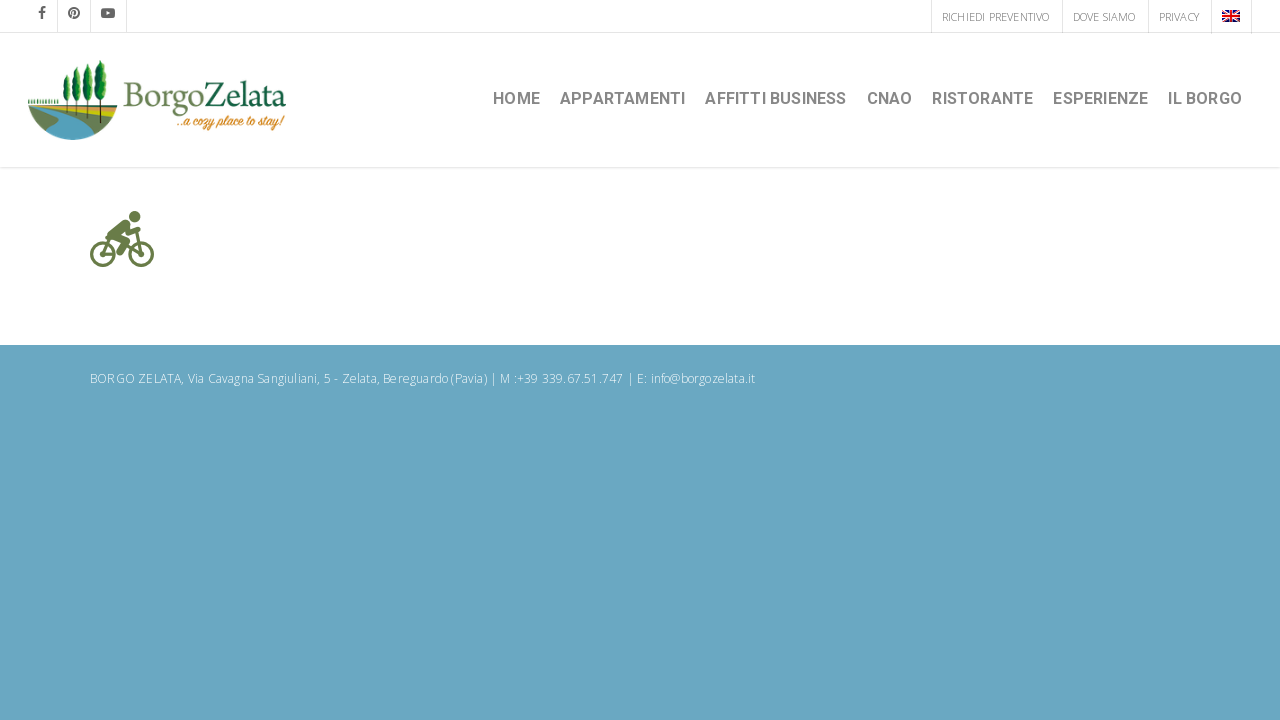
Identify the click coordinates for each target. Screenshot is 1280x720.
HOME (516, 98)
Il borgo (1205, 98)
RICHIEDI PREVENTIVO (996, 16)
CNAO (890, 98)
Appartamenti (622, 98)
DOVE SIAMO (1104, 16)
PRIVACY (1179, 16)
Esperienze (1100, 98)
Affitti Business (775, 98)
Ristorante (982, 98)
